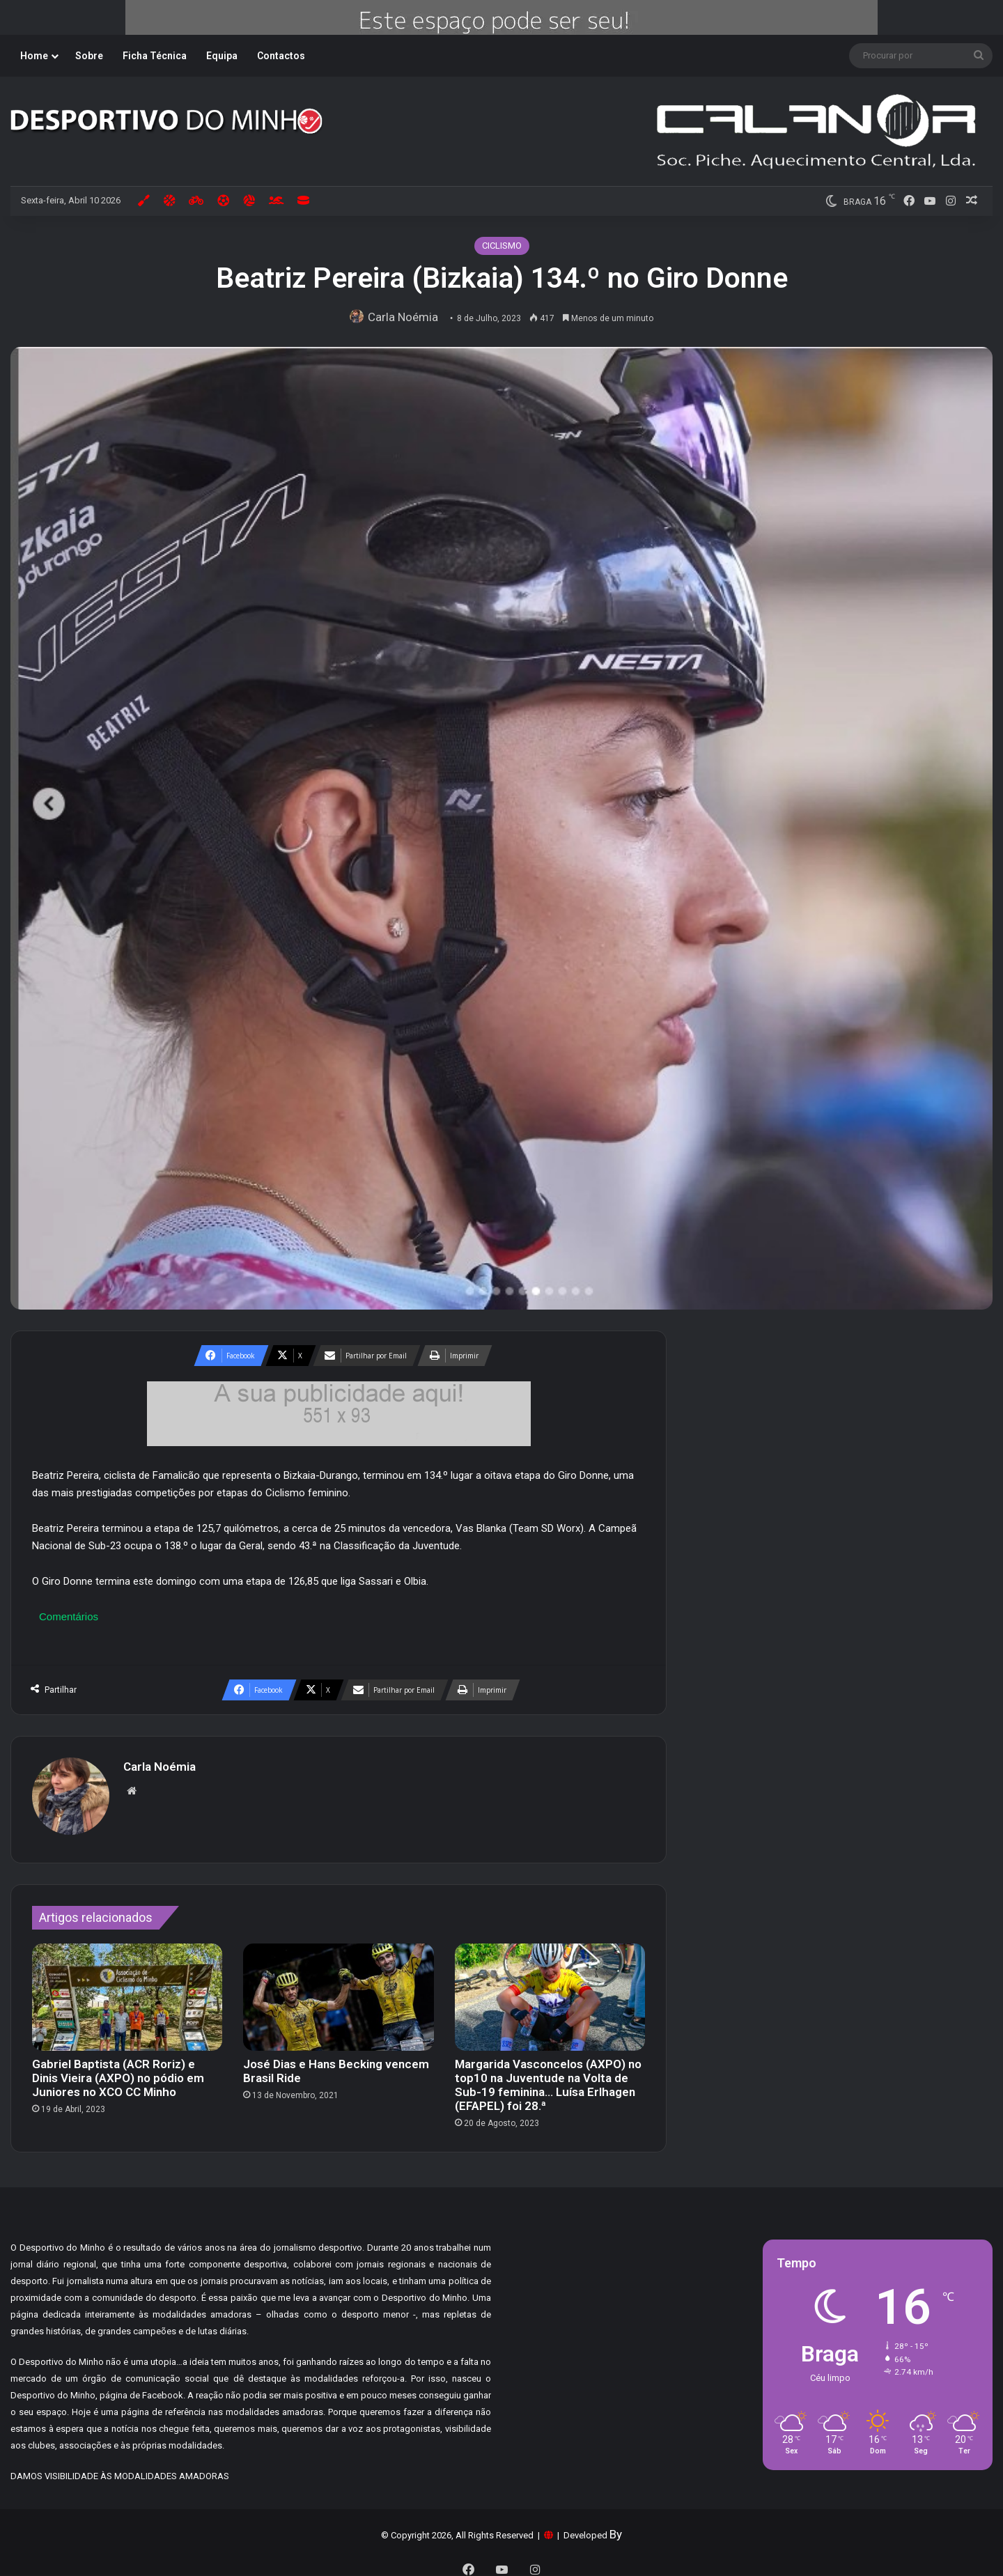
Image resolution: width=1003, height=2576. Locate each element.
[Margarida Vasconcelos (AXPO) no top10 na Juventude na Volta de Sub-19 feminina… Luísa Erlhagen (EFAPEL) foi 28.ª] (550, 1990)
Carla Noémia (406, 317)
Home (34, 55)
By (615, 2527)
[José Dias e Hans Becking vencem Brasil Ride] (338, 1990)
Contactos (281, 55)
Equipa (222, 55)
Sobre (89, 55)
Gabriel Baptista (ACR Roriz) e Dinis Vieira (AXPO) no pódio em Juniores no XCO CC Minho (118, 2071)
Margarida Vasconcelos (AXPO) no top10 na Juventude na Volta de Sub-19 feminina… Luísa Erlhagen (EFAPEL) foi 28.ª (548, 2078)
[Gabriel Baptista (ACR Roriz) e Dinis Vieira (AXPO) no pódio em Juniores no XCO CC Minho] (127, 1990)
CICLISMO (502, 245)
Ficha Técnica (155, 55)
